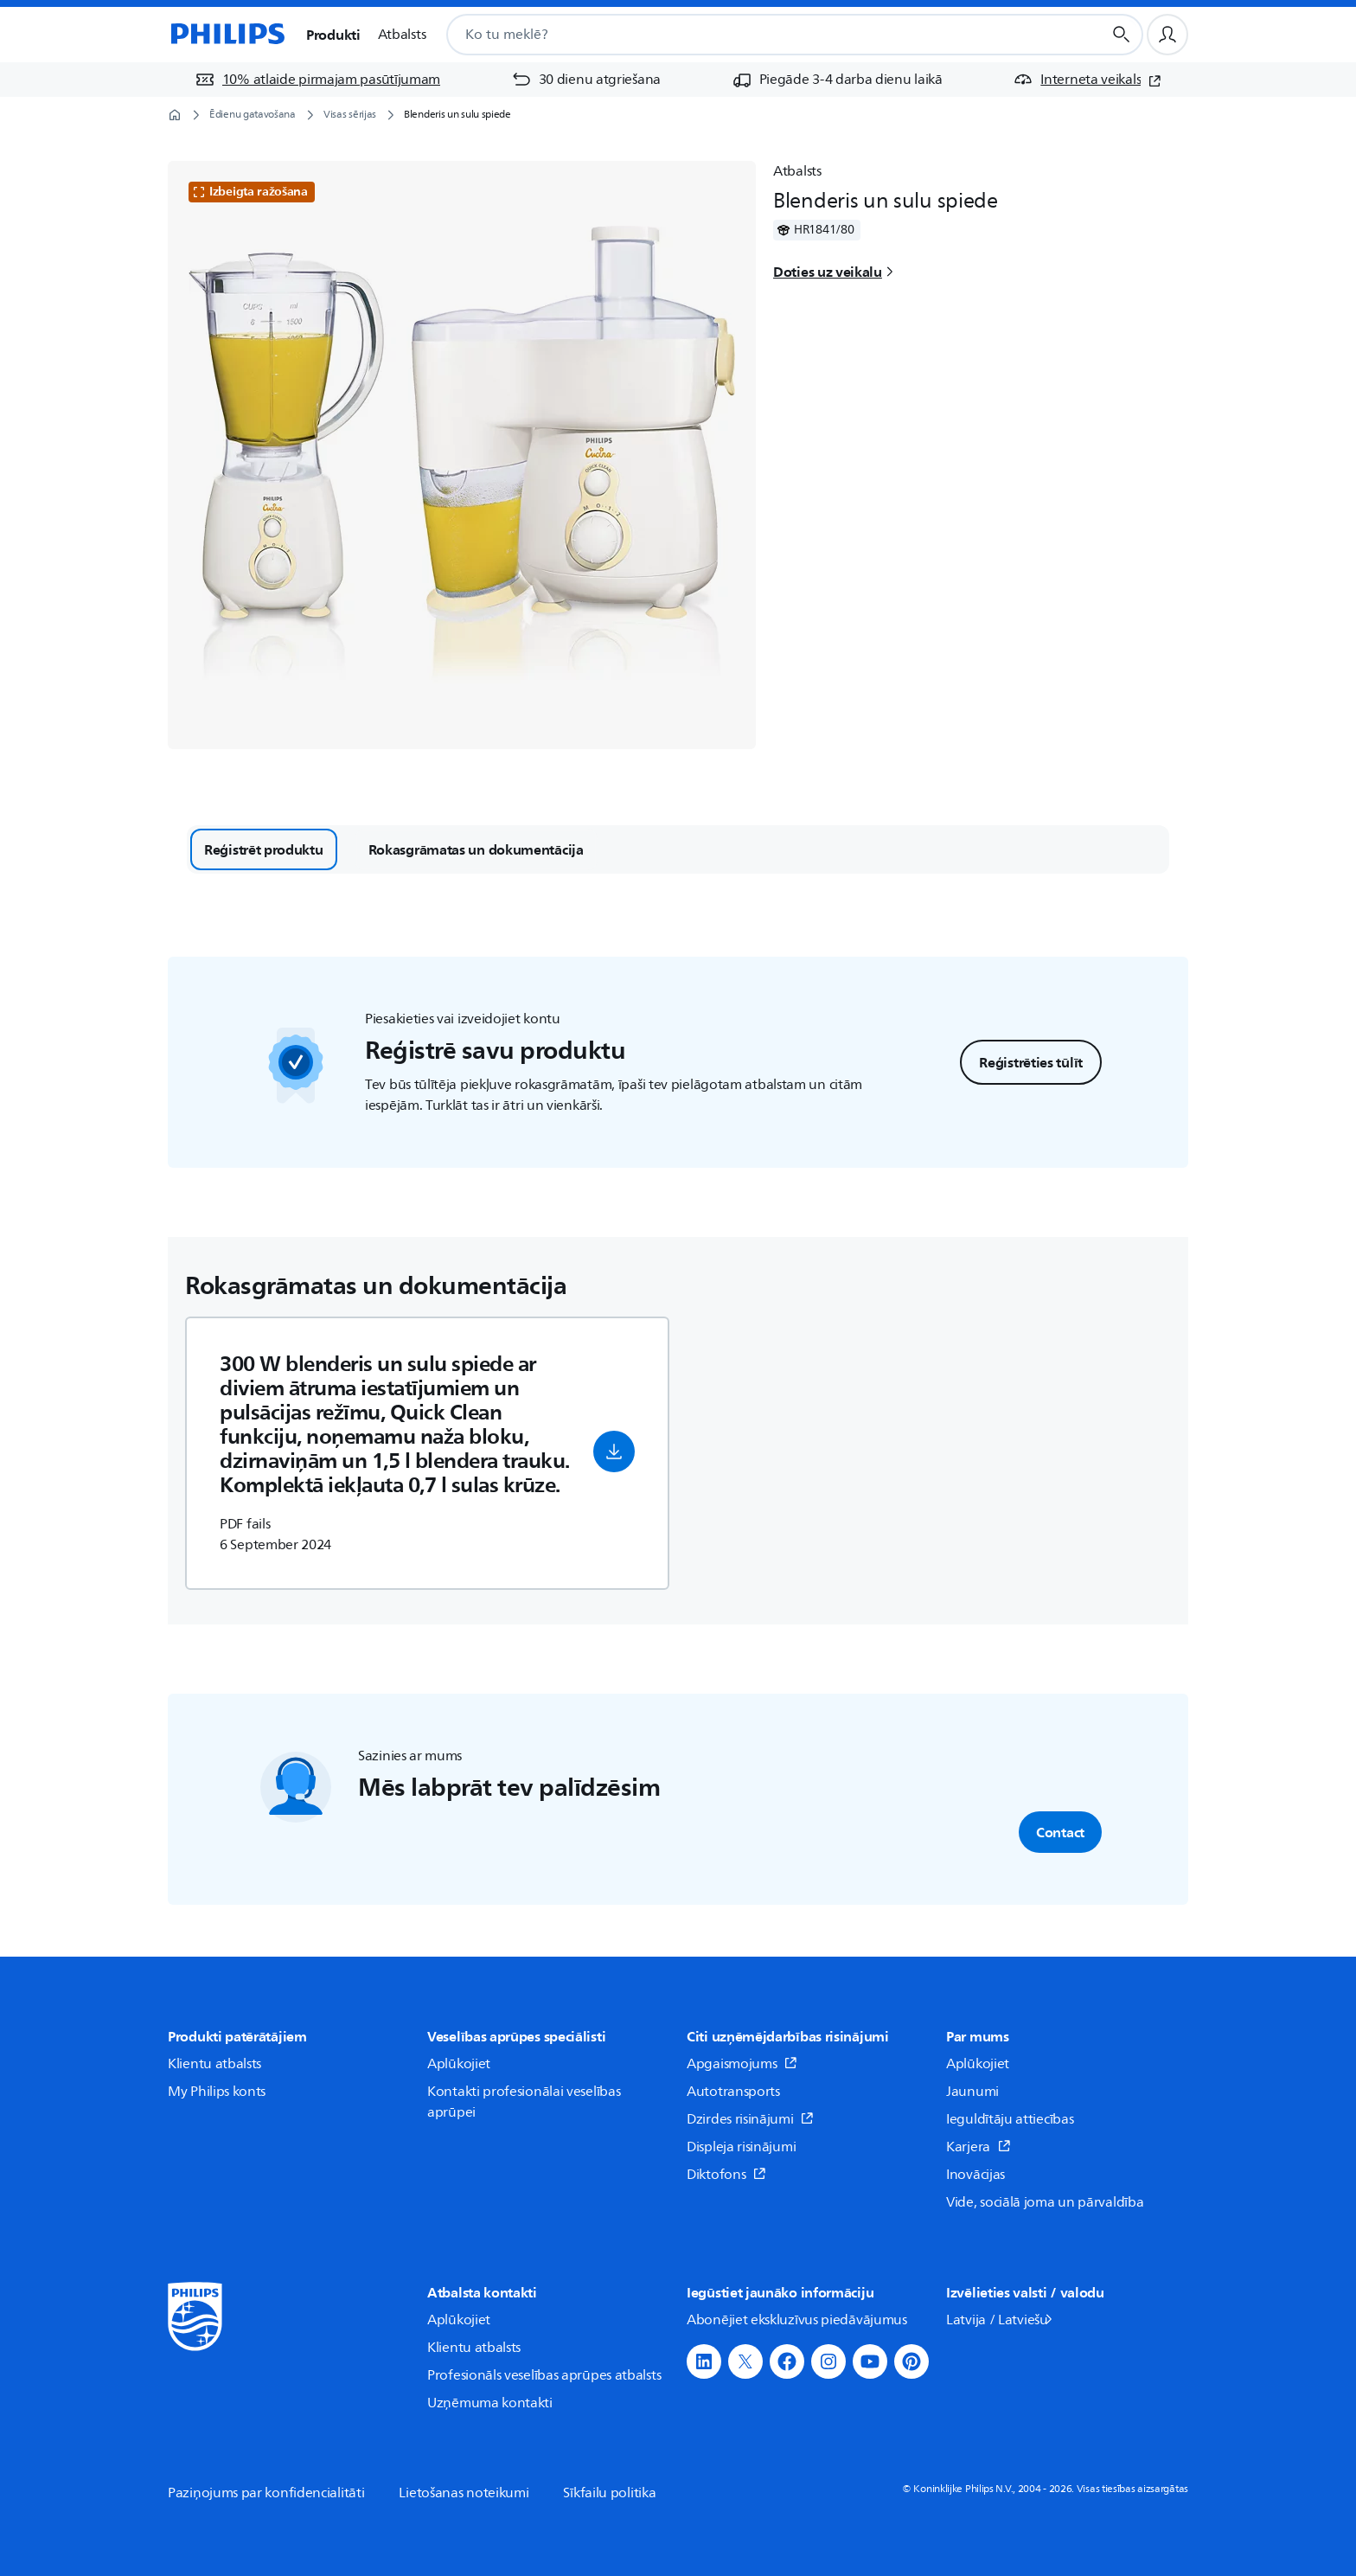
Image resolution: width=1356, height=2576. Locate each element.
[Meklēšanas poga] (1121, 34)
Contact (1060, 1832)
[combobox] (753, 34)
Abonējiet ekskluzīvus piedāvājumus (797, 2320)
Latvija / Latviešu (1000, 2320)
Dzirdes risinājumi (750, 2119)
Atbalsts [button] (402, 34)
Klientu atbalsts (214, 2064)
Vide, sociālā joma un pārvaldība (1044, 2202)
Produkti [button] (333, 34)
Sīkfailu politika (609, 2493)
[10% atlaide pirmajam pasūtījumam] (317, 79)
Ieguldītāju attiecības (1009, 2119)
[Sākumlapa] (226, 34)
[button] (614, 1451)
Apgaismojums (742, 2064)
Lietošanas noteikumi (463, 2493)
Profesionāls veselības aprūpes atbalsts (544, 2375)
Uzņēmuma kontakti (490, 2403)
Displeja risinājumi (741, 2147)
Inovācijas (975, 2174)
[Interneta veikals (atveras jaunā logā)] (1087, 79)
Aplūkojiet (458, 2064)
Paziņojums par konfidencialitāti (266, 2493)
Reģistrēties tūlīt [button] (1031, 1062)
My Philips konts (216, 2091)
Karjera (978, 2147)
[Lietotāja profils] (1167, 34)
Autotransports (733, 2091)
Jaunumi (972, 2091)
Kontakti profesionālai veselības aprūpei (523, 2102)
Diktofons (726, 2174)
